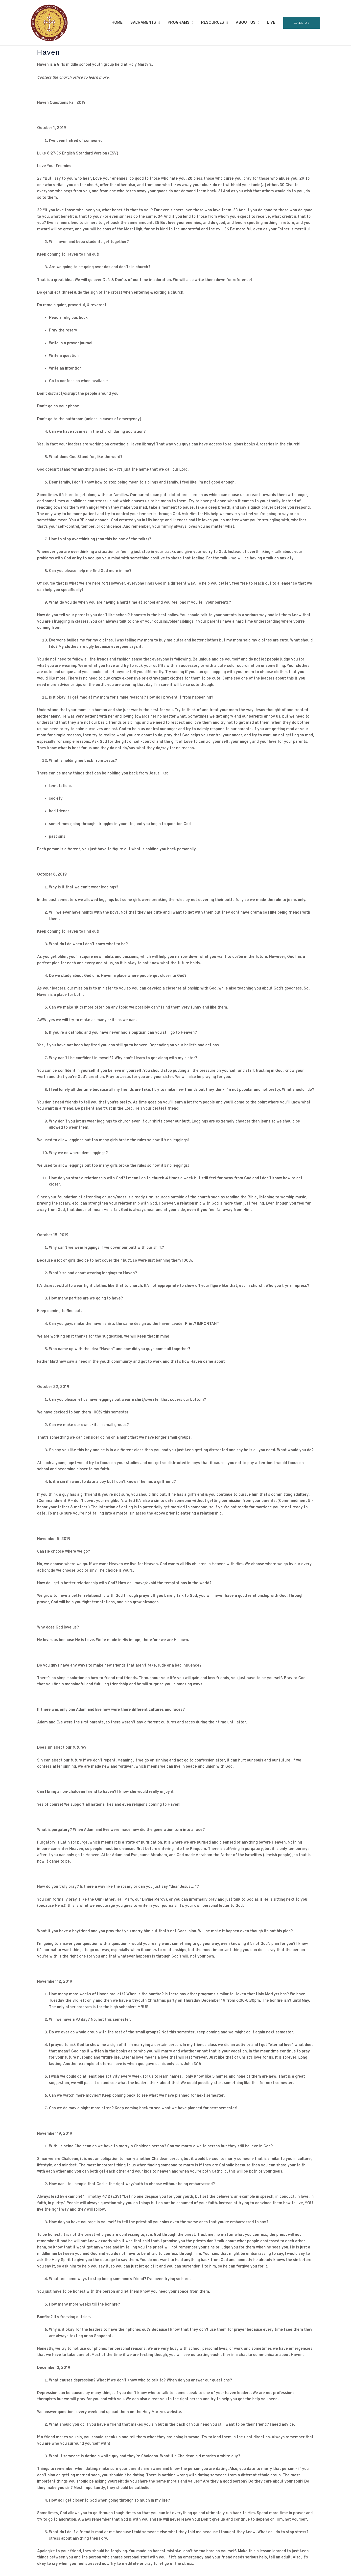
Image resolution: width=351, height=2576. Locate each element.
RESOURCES (212, 22)
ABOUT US (246, 22)
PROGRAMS (178, 22)
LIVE (271, 22)
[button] (301, 23)
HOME (117, 22)
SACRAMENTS (143, 22)
